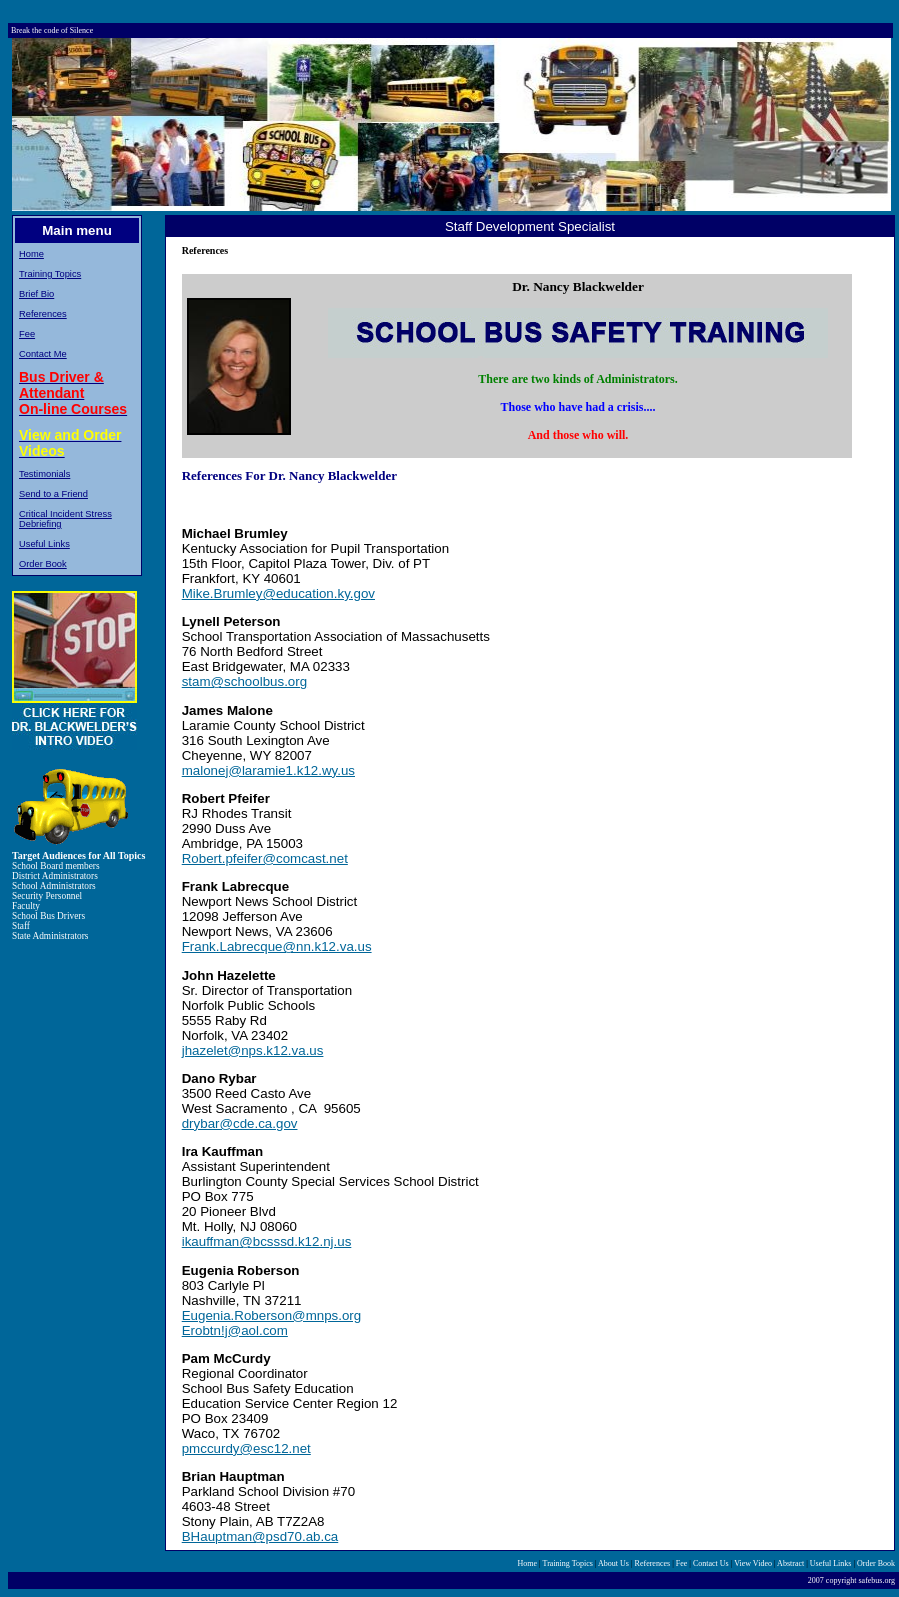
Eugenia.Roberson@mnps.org (272, 1315)
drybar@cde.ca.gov (240, 1123)
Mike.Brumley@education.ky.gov (278, 593)
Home (31, 254)
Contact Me (43, 354)
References (43, 314)
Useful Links (44, 544)
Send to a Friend (53, 494)
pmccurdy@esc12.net (246, 1448)
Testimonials (44, 474)
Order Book (43, 564)
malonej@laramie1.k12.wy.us (268, 770)
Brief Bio (36, 294)
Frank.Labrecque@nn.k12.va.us (277, 946)
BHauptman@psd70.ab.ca (260, 1536)
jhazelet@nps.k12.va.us (253, 1050)
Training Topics (50, 274)
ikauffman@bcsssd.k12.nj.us (267, 1241)
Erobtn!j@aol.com (235, 1330)
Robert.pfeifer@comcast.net (265, 858)
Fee (27, 334)
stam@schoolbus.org (244, 681)
